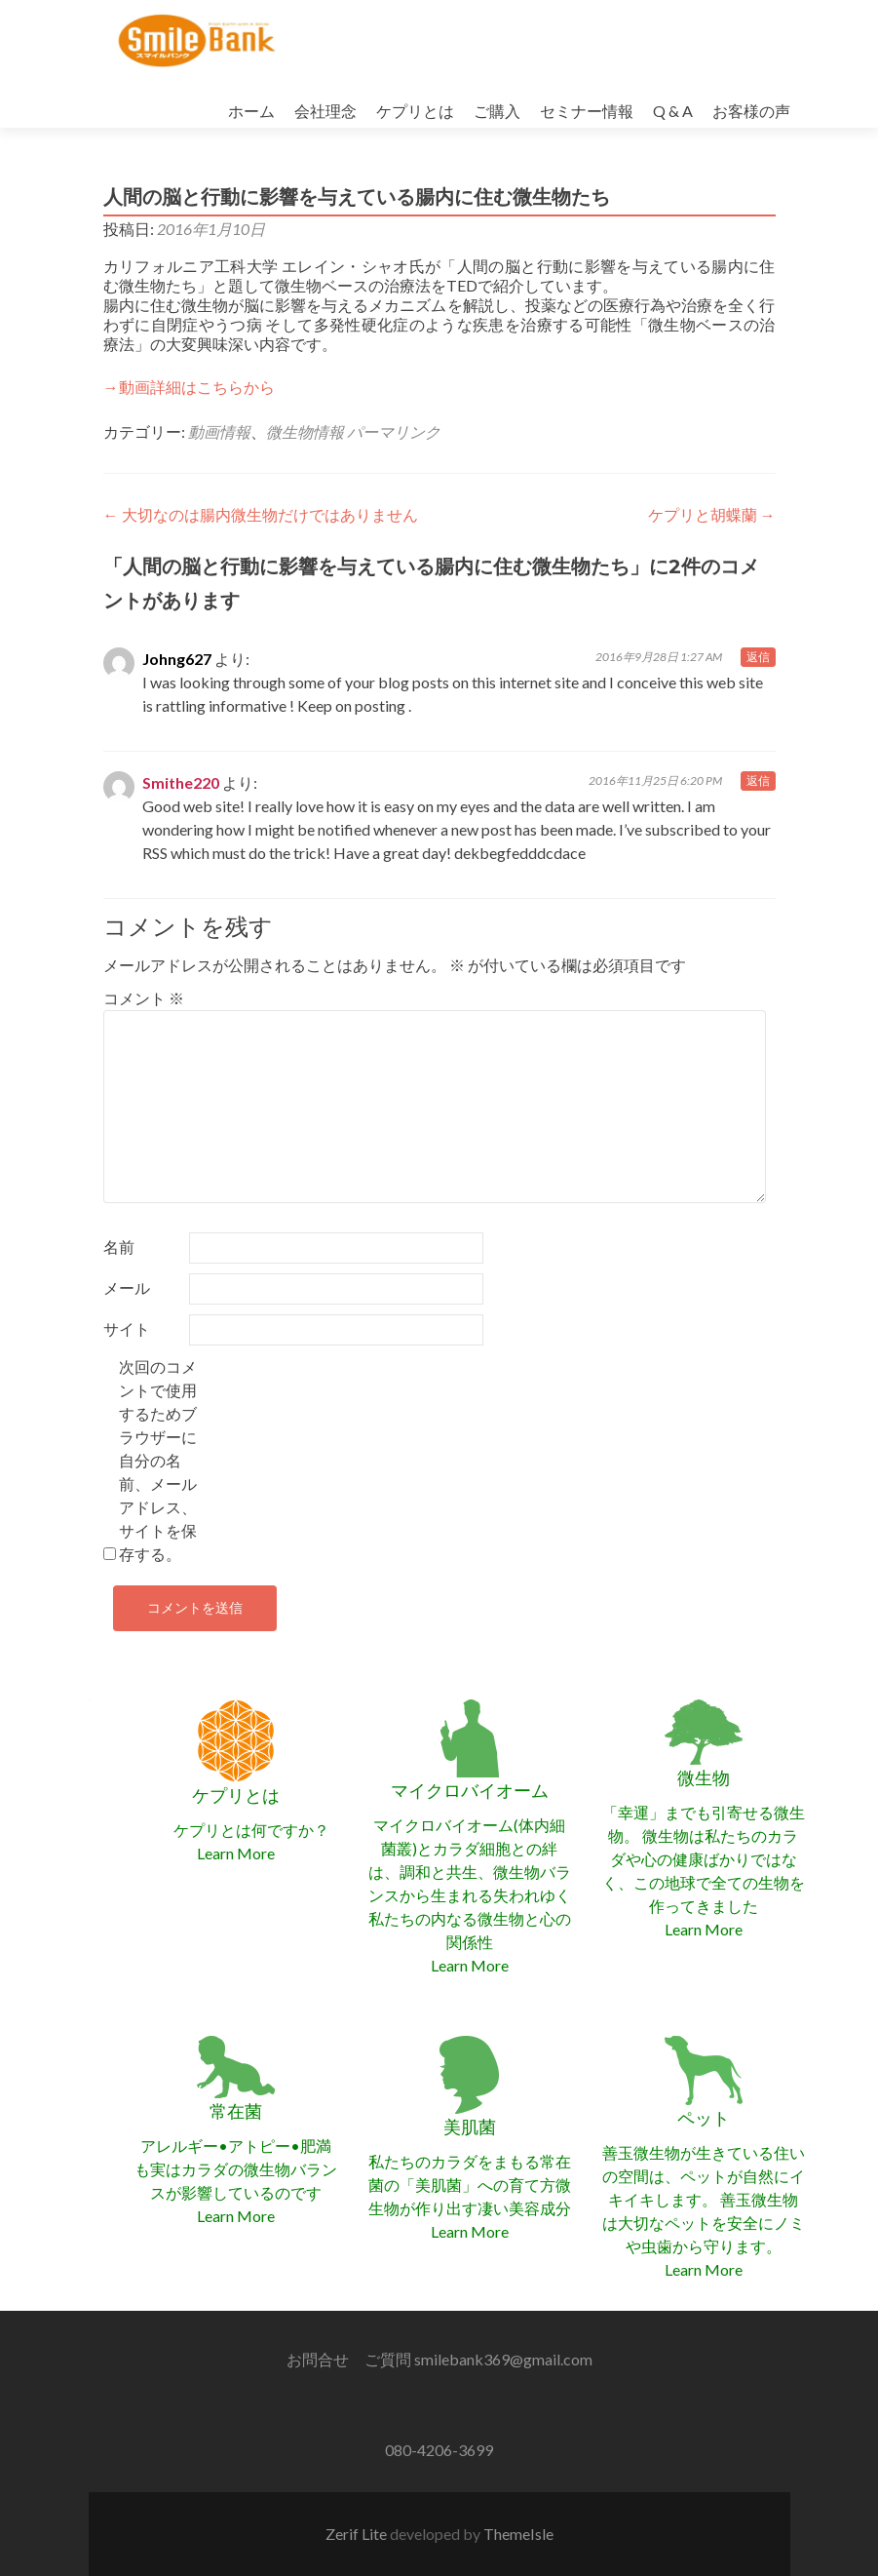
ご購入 (497, 110)
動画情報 (219, 431)
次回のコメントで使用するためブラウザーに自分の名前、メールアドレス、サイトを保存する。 (158, 1460)
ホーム (251, 110)
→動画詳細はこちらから (189, 386)
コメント (143, 998)
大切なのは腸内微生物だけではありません (260, 514)
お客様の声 (751, 110)
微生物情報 (305, 431)
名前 (118, 1246)
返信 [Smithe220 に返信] (758, 781)
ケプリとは (415, 110)
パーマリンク (393, 431)
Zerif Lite (357, 2533)
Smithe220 (180, 782)
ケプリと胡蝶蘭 (712, 514)
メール (126, 1287)
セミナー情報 (586, 110)
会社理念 (325, 110)
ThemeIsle (518, 2533)
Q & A (673, 110)
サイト (126, 1328)
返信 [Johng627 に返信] (758, 657)
